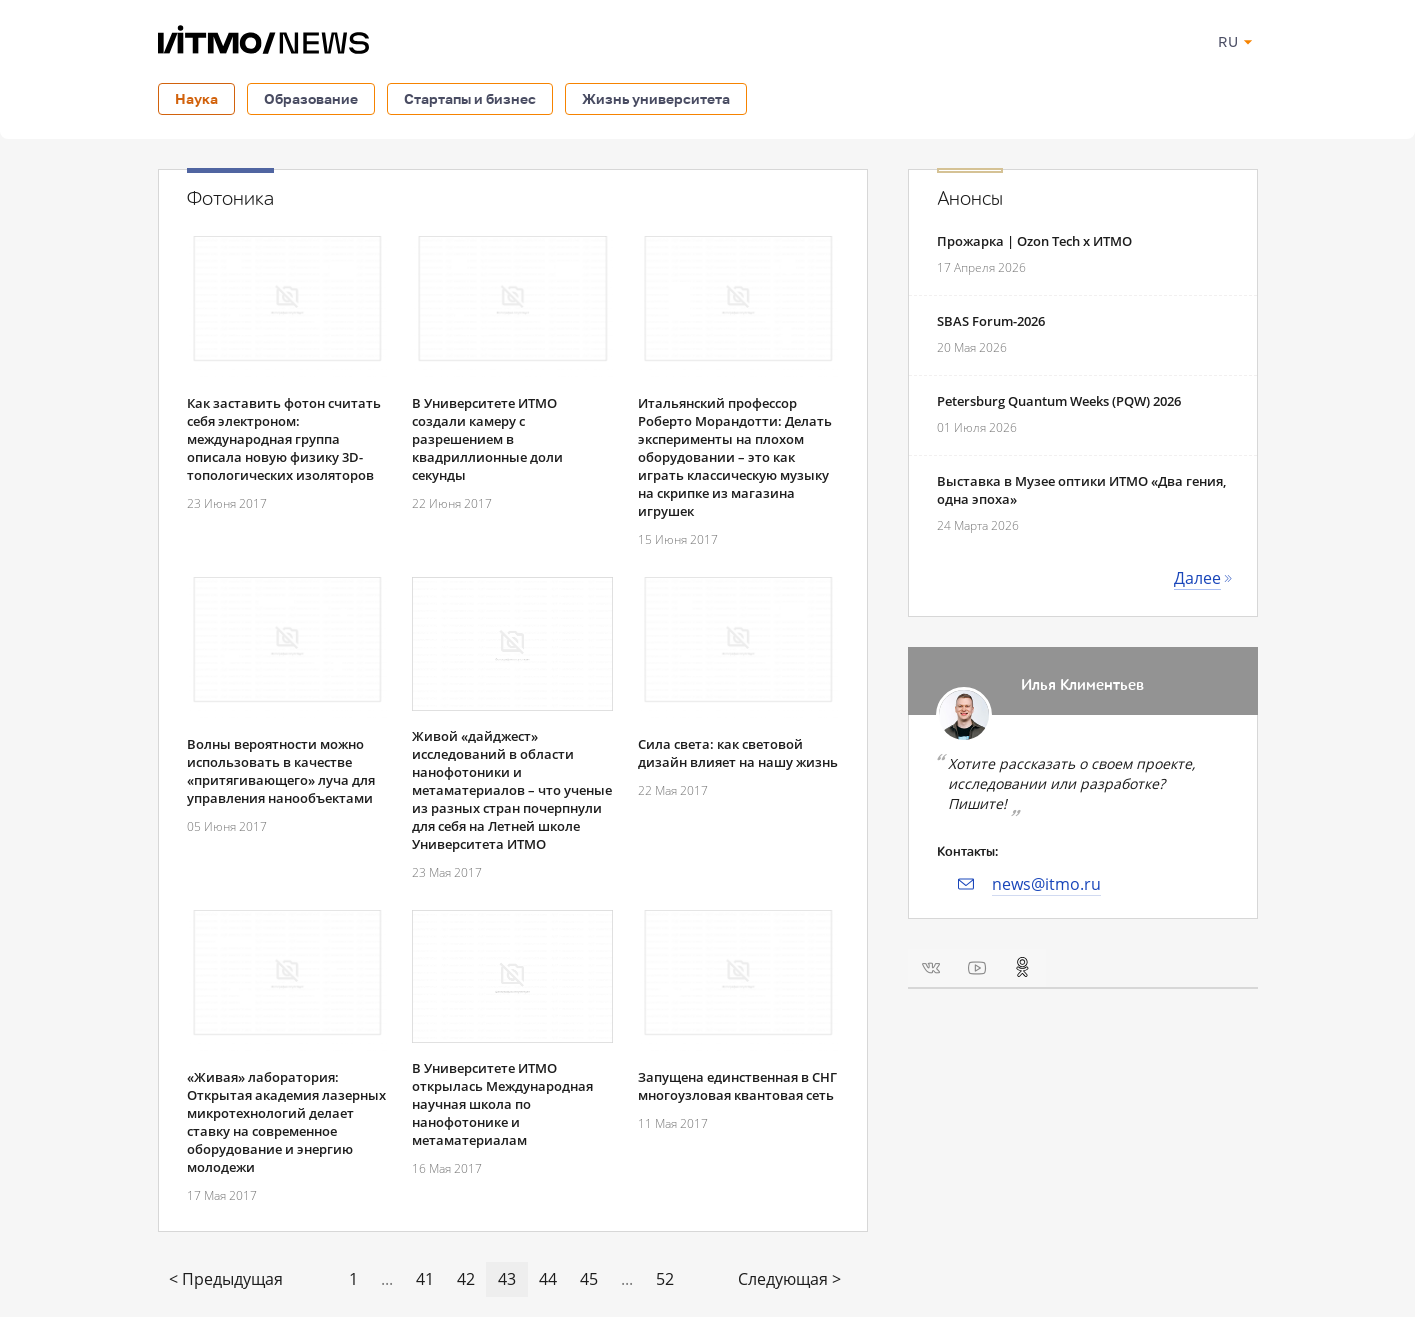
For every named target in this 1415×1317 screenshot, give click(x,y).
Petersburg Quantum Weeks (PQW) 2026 (1059, 401)
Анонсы (970, 199)
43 (507, 1279)
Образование (311, 98)
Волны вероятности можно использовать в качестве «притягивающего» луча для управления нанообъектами (281, 771)
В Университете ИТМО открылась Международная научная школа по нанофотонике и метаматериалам (502, 1104)
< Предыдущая (226, 1279)
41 (425, 1279)
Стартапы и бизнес (470, 98)
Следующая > (789, 1279)
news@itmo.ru (1046, 884)
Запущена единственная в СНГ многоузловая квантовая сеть (737, 1086)
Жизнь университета (656, 98)
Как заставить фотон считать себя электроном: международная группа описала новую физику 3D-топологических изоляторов (284, 439)
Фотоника (230, 199)
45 (589, 1279)
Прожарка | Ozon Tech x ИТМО (1034, 241)
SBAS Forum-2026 (991, 321)
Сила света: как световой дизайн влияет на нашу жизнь (738, 753)
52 (665, 1279)
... (387, 1279)
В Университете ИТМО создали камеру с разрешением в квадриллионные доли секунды (487, 439)
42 (466, 1279)
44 (548, 1279)
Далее (1197, 578)
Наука (196, 98)
